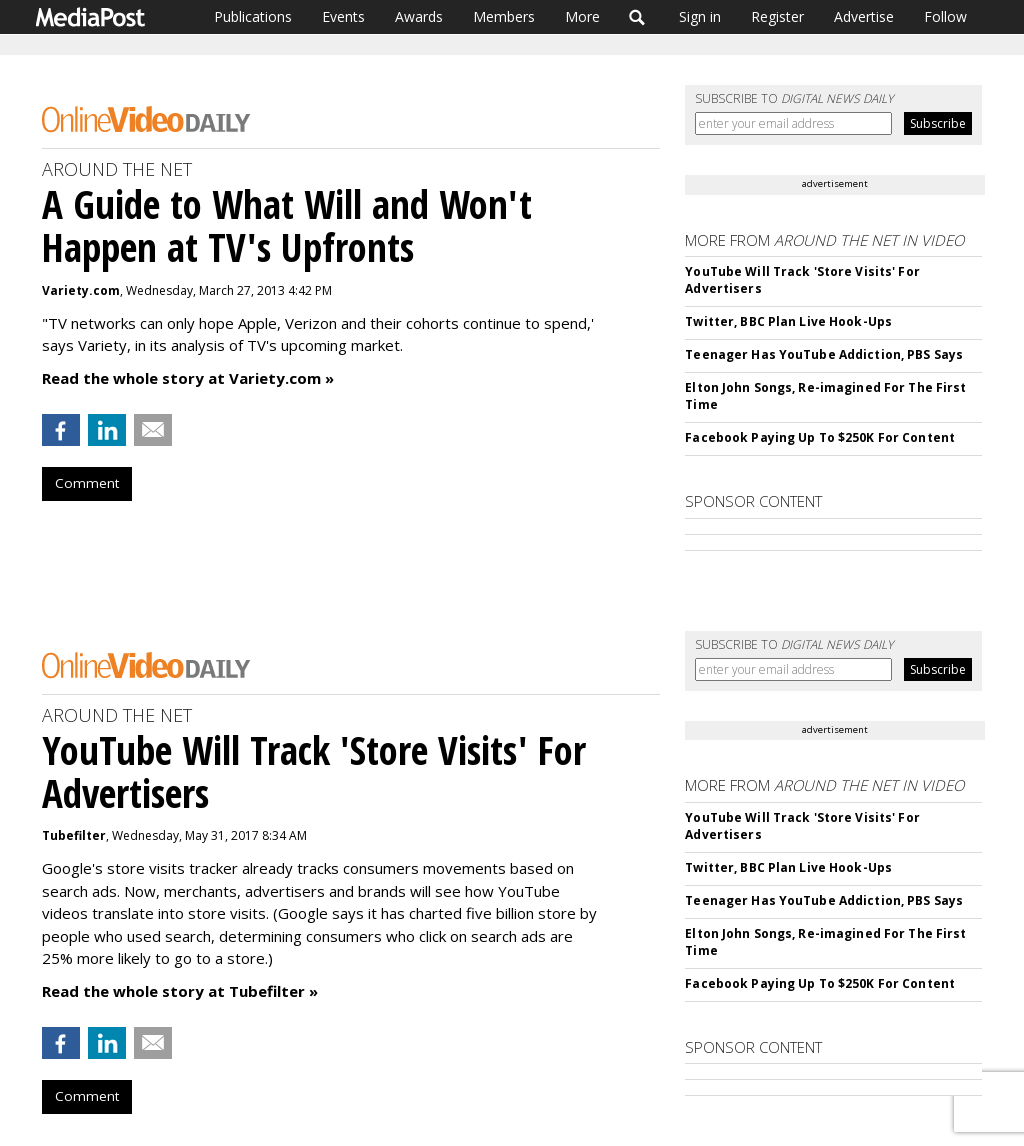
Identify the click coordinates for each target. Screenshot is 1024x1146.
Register (777, 16)
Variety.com (81, 290)
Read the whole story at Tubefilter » (180, 991)
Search (637, 17)
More (582, 16)
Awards (419, 16)
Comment (87, 483)
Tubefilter (74, 835)
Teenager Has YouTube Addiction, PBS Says (824, 354)
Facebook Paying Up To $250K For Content (820, 437)
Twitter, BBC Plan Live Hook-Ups (788, 321)
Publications (253, 16)
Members (504, 16)
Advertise (864, 16)
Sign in (700, 16)
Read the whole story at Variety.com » (188, 378)
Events (343, 16)
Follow (945, 16)
